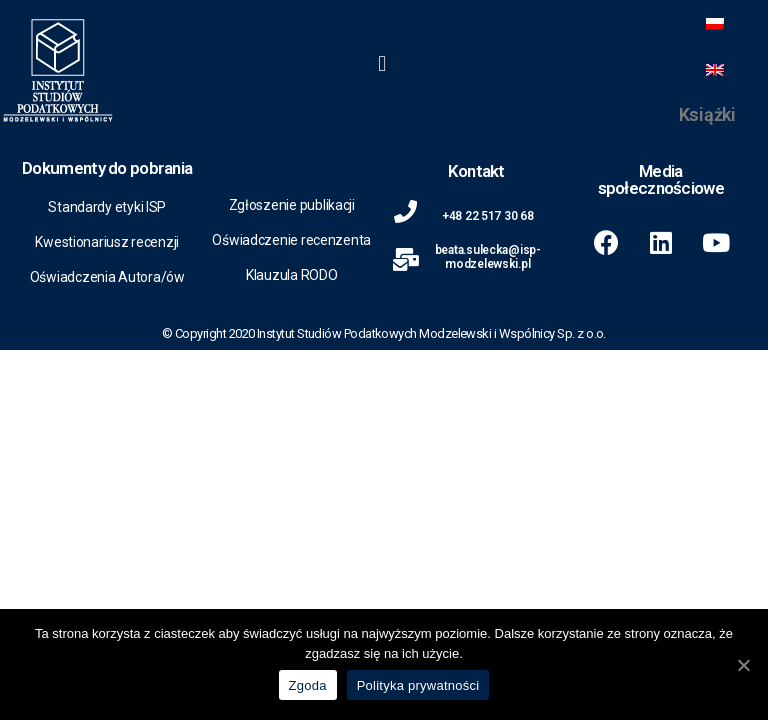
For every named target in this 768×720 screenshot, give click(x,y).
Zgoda (308, 685)
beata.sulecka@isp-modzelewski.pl (488, 257)
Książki (707, 114)
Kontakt (476, 171)
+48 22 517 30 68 (488, 216)
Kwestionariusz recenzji (107, 242)
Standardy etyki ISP (107, 207)
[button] (382, 64)
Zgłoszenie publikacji (292, 205)
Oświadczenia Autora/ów (107, 277)
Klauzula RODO (292, 275)
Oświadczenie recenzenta (291, 240)
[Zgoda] (743, 665)
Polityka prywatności (418, 685)
